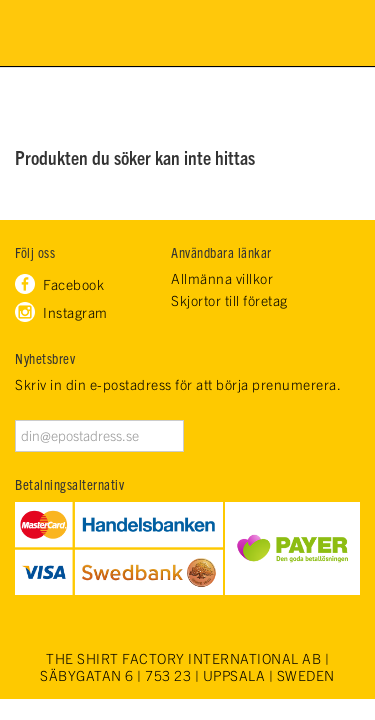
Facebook (73, 284)
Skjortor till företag (229, 300)
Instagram (75, 312)
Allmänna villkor (222, 278)
